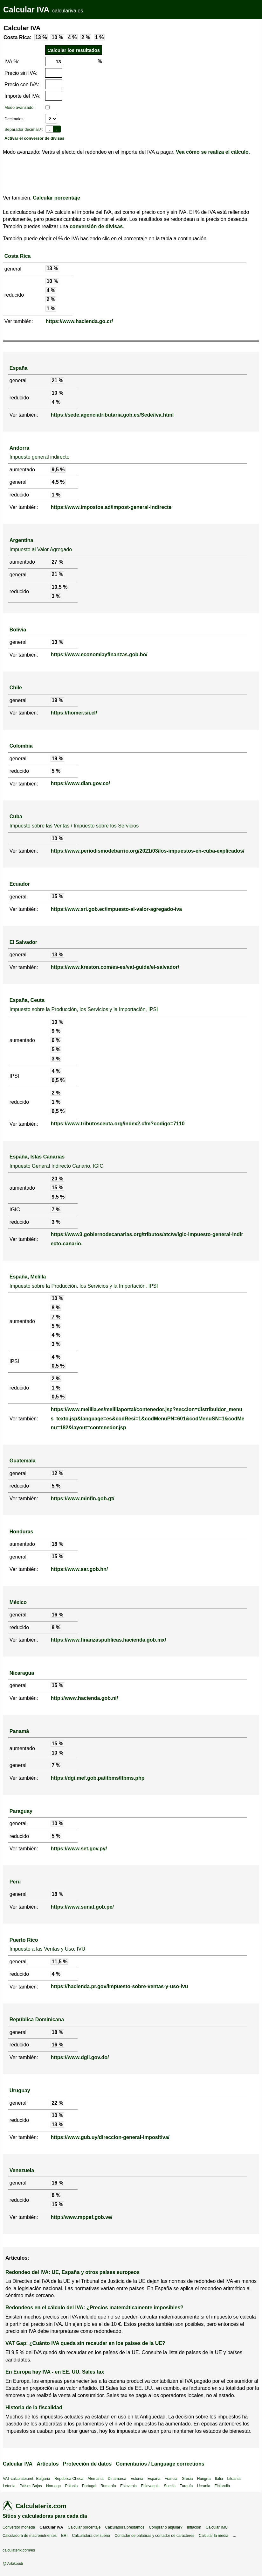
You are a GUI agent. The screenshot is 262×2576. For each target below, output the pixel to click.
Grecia (187, 2478)
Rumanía (108, 2486)
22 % (57, 2103)
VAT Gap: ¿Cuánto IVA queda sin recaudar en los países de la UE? (85, 2343)
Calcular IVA (26, 9)
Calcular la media (213, 2535)
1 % (99, 37)
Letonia (9, 2486)
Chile (16, 687)
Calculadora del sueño (91, 2535)
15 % (57, 896)
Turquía (186, 2486)
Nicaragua (22, 1673)
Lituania (234, 2478)
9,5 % (58, 469)
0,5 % (58, 1080)
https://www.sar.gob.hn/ (79, 1569)
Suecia (170, 2486)
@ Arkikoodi (13, 2563)
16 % (57, 1614)
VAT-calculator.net (18, 2478)
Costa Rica (17, 256)
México (18, 1602)
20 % (57, 1178)
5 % (56, 771)
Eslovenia (128, 2486)
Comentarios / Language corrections (160, 2464)
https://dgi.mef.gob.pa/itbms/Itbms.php (97, 1778)
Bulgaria (43, 2478)
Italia (219, 2478)
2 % (85, 37)
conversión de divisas (96, 226)
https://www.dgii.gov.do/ (80, 2057)
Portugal (89, 2486)
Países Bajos (31, 2486)
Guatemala (23, 1460)
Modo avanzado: (19, 107)
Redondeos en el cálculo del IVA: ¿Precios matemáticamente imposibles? (94, 2307)
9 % (56, 1031)
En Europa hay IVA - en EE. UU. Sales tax (54, 2372)
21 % (57, 380)
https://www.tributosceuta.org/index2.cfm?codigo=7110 (117, 1123)
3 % (56, 596)
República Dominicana (37, 2019)
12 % (57, 1473)
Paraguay (21, 1811)
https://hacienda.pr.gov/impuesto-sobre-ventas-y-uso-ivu (119, 1986)
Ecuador (20, 884)
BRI (64, 2535)
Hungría (204, 2478)
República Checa (68, 2478)
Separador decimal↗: (23, 129)
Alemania (96, 2478)
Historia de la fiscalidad (33, 2407)
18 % (57, 1544)
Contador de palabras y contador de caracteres (154, 2535)
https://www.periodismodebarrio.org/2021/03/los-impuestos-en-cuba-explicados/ (147, 851)
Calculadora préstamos (124, 2527)
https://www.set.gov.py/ (79, 1848)
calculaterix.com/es (19, 2550)
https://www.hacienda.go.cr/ (79, 321)
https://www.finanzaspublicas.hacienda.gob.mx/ (108, 1640)
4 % (72, 37)
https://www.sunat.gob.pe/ (82, 1907)
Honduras (21, 1531)
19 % (57, 700)
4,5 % (58, 482)
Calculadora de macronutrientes (30, 2535)
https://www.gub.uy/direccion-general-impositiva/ (110, 2137)
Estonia (136, 2478)
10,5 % (59, 587)
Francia (171, 2478)
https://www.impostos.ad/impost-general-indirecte (111, 507)
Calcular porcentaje (56, 198)
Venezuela (22, 2170)
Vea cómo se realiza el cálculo (212, 152)
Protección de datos (87, 2464)
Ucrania (203, 2486)
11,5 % (59, 1961)
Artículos (48, 2464)
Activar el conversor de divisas (34, 138)
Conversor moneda (19, 2527)
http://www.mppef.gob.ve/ (81, 2217)
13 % (41, 37)
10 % (57, 37)
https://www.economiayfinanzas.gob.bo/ (99, 654)
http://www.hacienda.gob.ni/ (84, 1698)
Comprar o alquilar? (165, 2527)
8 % (56, 1307)
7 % (56, 1209)
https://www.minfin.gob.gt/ (82, 1498)
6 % (56, 1040)
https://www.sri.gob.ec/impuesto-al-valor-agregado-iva (116, 909)
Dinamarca (117, 2478)
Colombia (21, 746)
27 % (57, 562)
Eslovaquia (150, 2486)
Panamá (19, 1731)
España (19, 368)
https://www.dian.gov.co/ (80, 783)
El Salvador (23, 942)
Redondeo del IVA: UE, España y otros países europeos (72, 2272)
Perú (15, 1881)
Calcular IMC (217, 2527)
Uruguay (20, 2090)
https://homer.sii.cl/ (74, 712)
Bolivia (18, 629)
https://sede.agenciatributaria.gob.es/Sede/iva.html (112, 415)
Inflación (194, 2527)
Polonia (71, 2486)
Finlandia (222, 2486)
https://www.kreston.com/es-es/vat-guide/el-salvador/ (115, 967)
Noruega (53, 2486)
